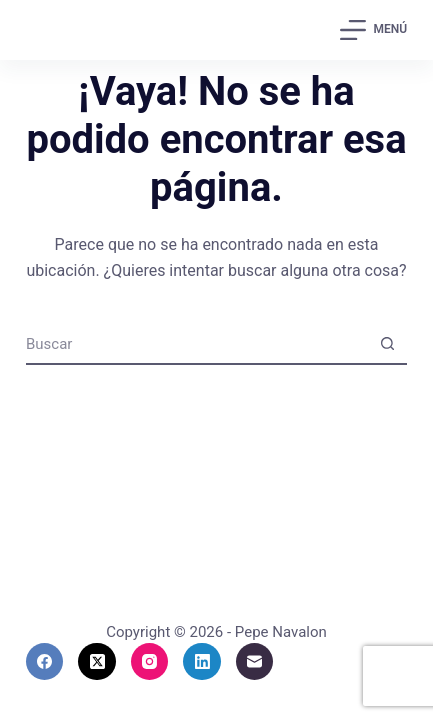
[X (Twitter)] (97, 662)
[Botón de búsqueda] (387, 344)
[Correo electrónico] (255, 662)
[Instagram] (150, 662)
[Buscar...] (196, 344)
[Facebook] (45, 662)
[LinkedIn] (202, 662)
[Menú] (373, 30)
